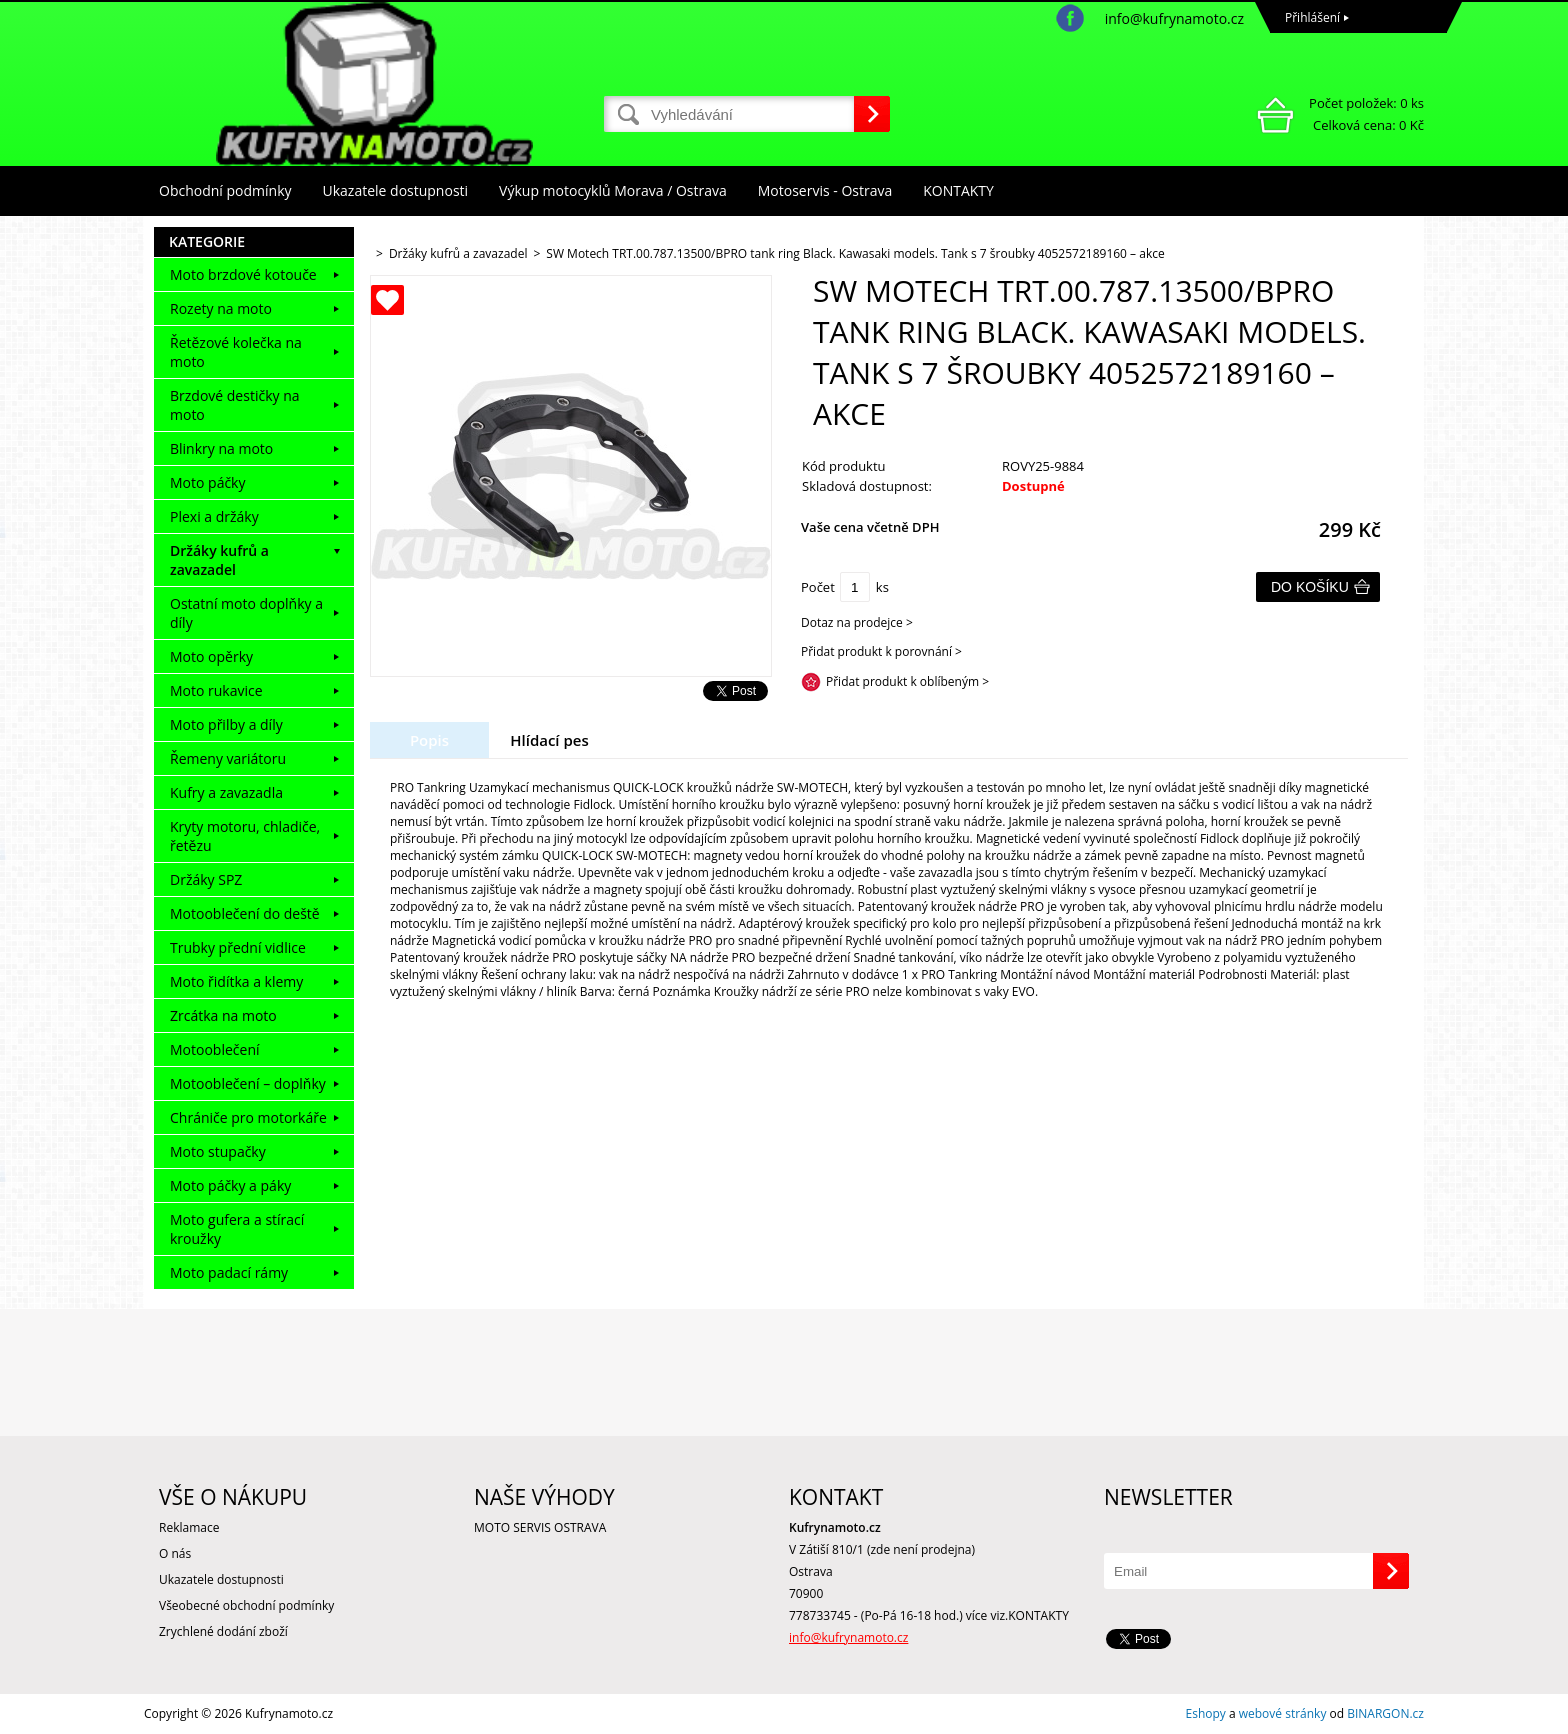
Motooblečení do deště (245, 913)
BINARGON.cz (1385, 1713)
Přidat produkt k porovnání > (881, 651)
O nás (175, 1553)
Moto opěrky (211, 656)
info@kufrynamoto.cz (1174, 18)
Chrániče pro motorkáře (248, 1117)
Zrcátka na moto (223, 1015)
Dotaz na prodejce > (857, 622)
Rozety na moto (221, 308)
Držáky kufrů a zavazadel (219, 560)
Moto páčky (207, 482)
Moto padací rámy (229, 1272)
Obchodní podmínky (225, 190)
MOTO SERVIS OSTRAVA (540, 1527)
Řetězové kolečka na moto (236, 352)
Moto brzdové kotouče (243, 274)
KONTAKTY (958, 190)
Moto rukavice (216, 690)
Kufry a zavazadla (226, 792)
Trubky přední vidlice (238, 947)
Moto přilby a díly (226, 724)
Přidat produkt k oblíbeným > (907, 681)
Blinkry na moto (221, 448)
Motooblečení (215, 1049)
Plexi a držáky (214, 516)
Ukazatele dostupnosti (396, 190)
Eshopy (1206, 1713)
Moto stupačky (218, 1151)
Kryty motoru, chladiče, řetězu (245, 836)
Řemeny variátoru (228, 758)
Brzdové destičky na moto (235, 405)
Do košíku (1310, 587)
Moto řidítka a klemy (236, 981)
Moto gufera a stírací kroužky (237, 1229)
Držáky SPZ (206, 879)
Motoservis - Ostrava (825, 190)
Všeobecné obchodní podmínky (246, 1605)
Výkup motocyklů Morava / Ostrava (613, 190)
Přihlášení (1312, 17)
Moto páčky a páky (230, 1185)
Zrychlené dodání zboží (223, 1631)
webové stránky (1283, 1713)
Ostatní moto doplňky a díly (246, 613)
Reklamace (189, 1527)
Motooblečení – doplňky (248, 1083)
